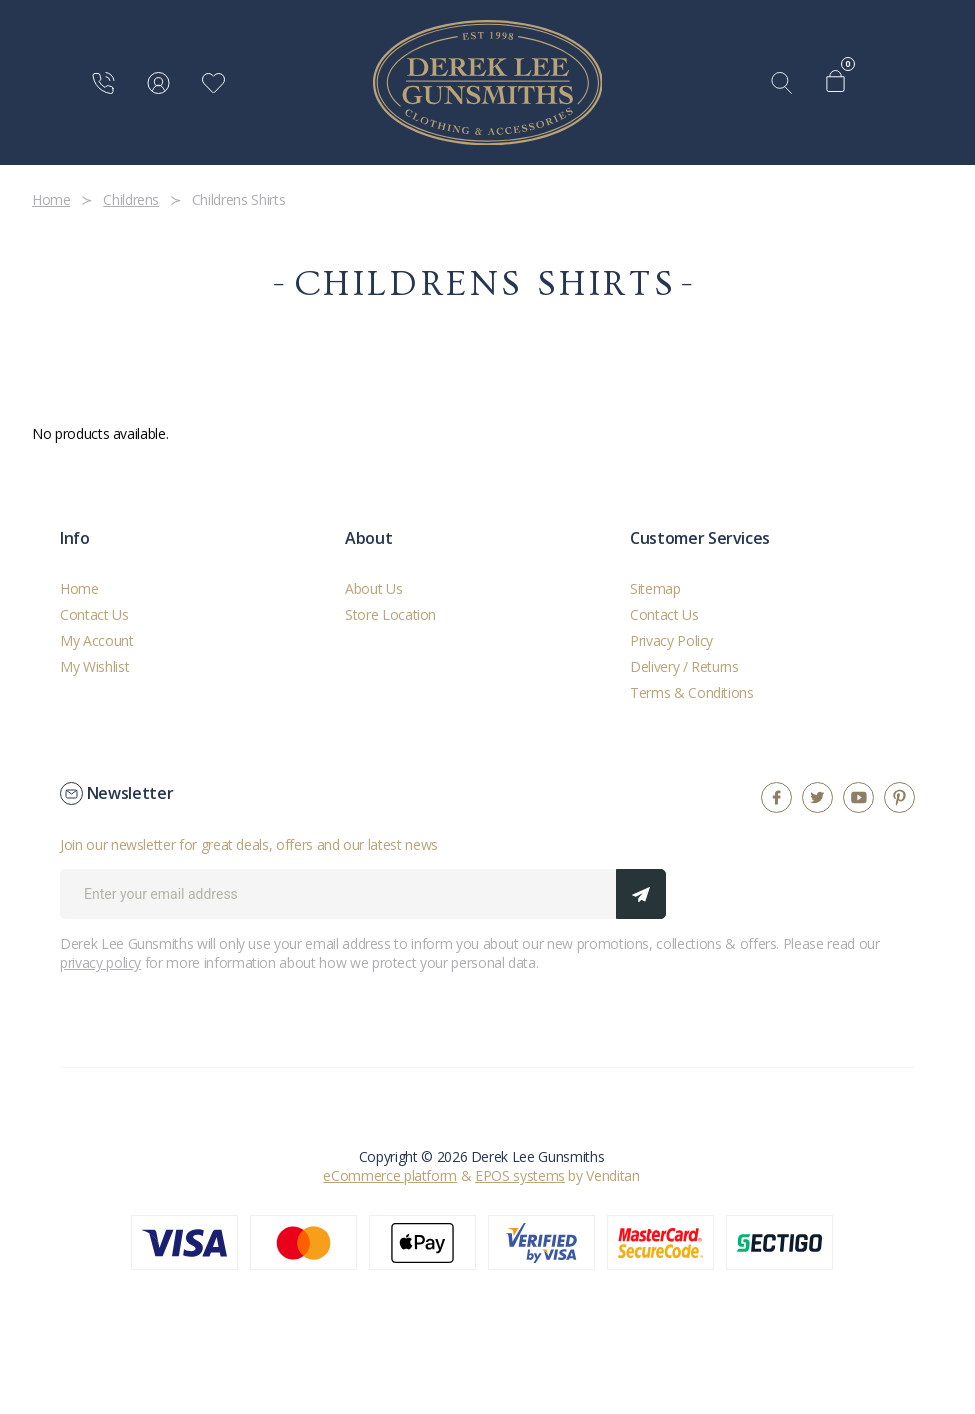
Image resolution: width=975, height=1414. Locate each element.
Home (79, 588)
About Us (373, 588)
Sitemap (655, 588)
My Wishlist (94, 666)
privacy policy (100, 962)
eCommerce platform (390, 1175)
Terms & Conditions (692, 692)
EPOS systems (520, 1175)
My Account (97, 640)
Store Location (390, 614)
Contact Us (94, 614)
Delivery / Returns (684, 666)
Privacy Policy (671, 640)
